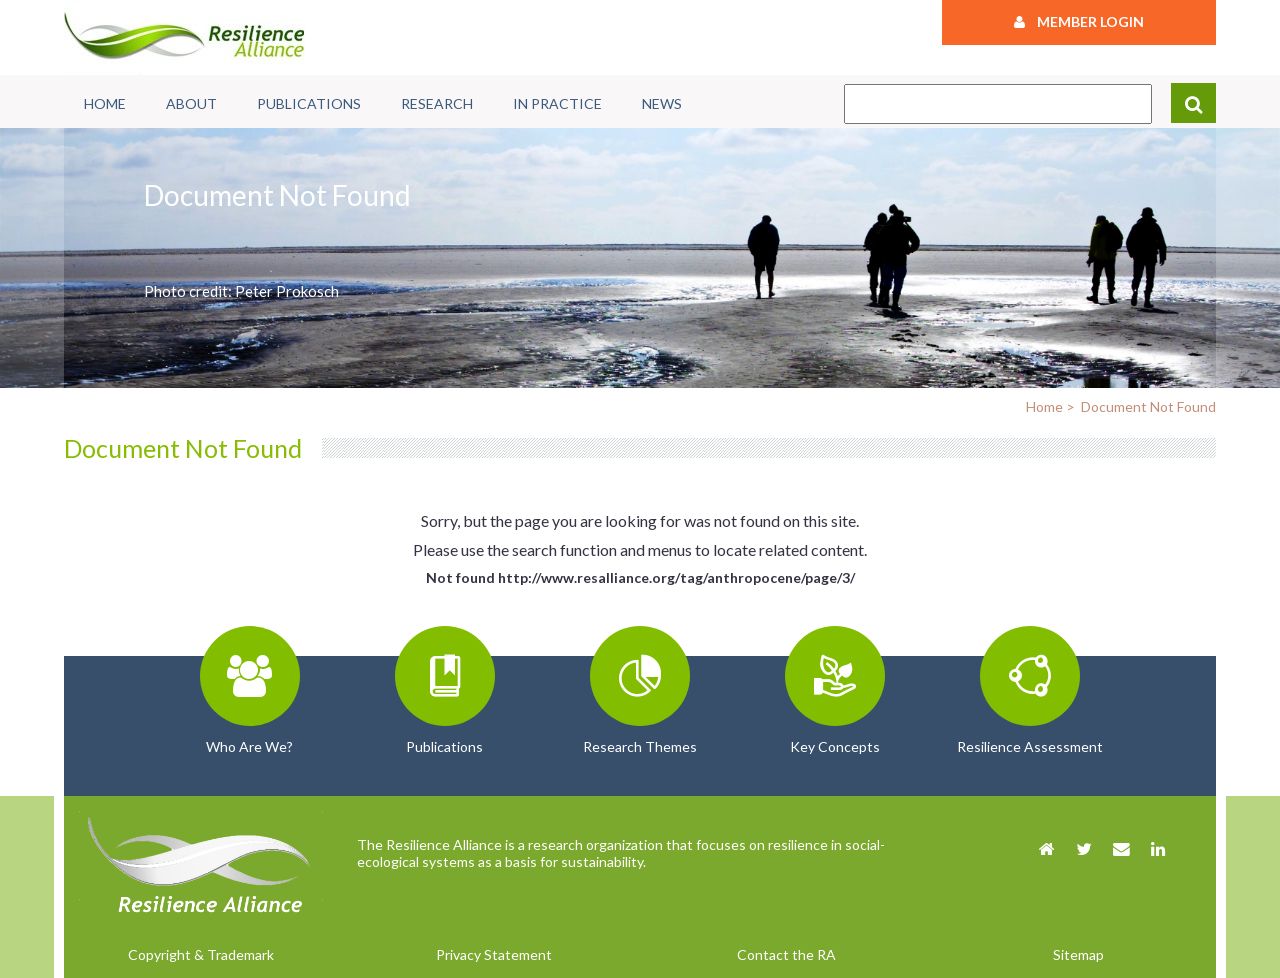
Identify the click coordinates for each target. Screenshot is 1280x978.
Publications (309, 103)
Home (105, 103)
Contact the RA (786, 954)
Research (437, 103)
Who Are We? (249, 746)
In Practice (557, 103)
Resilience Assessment (1030, 746)
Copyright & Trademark (201, 954)
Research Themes (640, 746)
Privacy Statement (494, 954)
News (662, 103)
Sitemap (1078, 954)
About (191, 103)
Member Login (1079, 21)
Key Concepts (835, 746)
